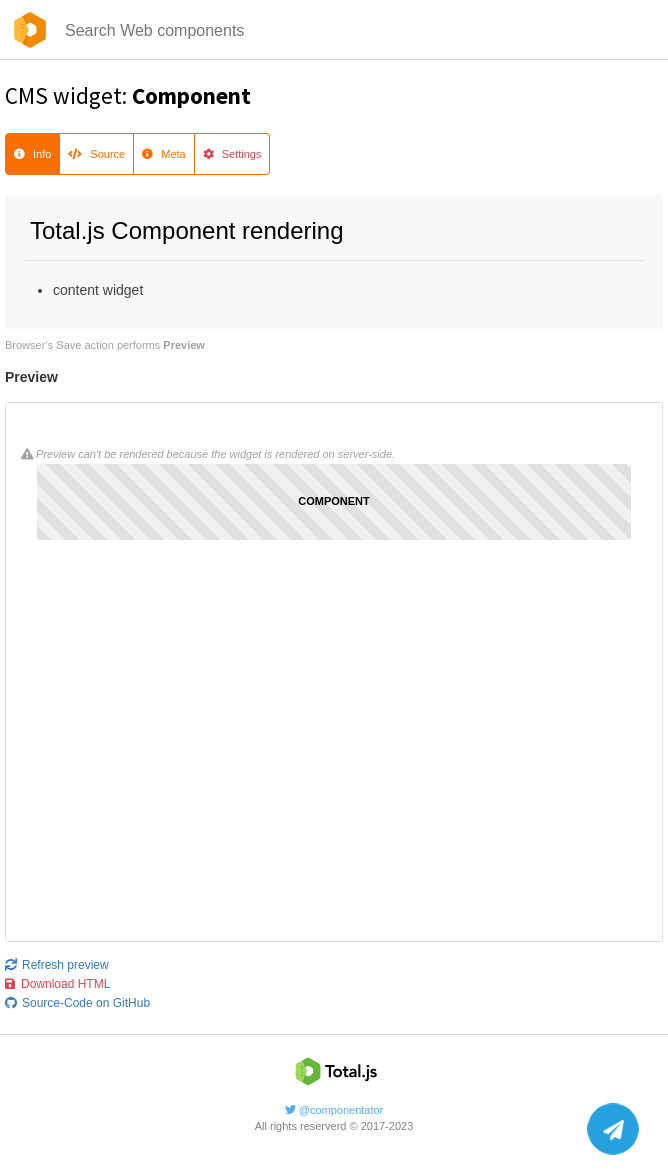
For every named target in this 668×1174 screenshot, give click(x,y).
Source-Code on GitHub (77, 1003)
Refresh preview (57, 965)
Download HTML (57, 984)
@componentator (334, 1110)
